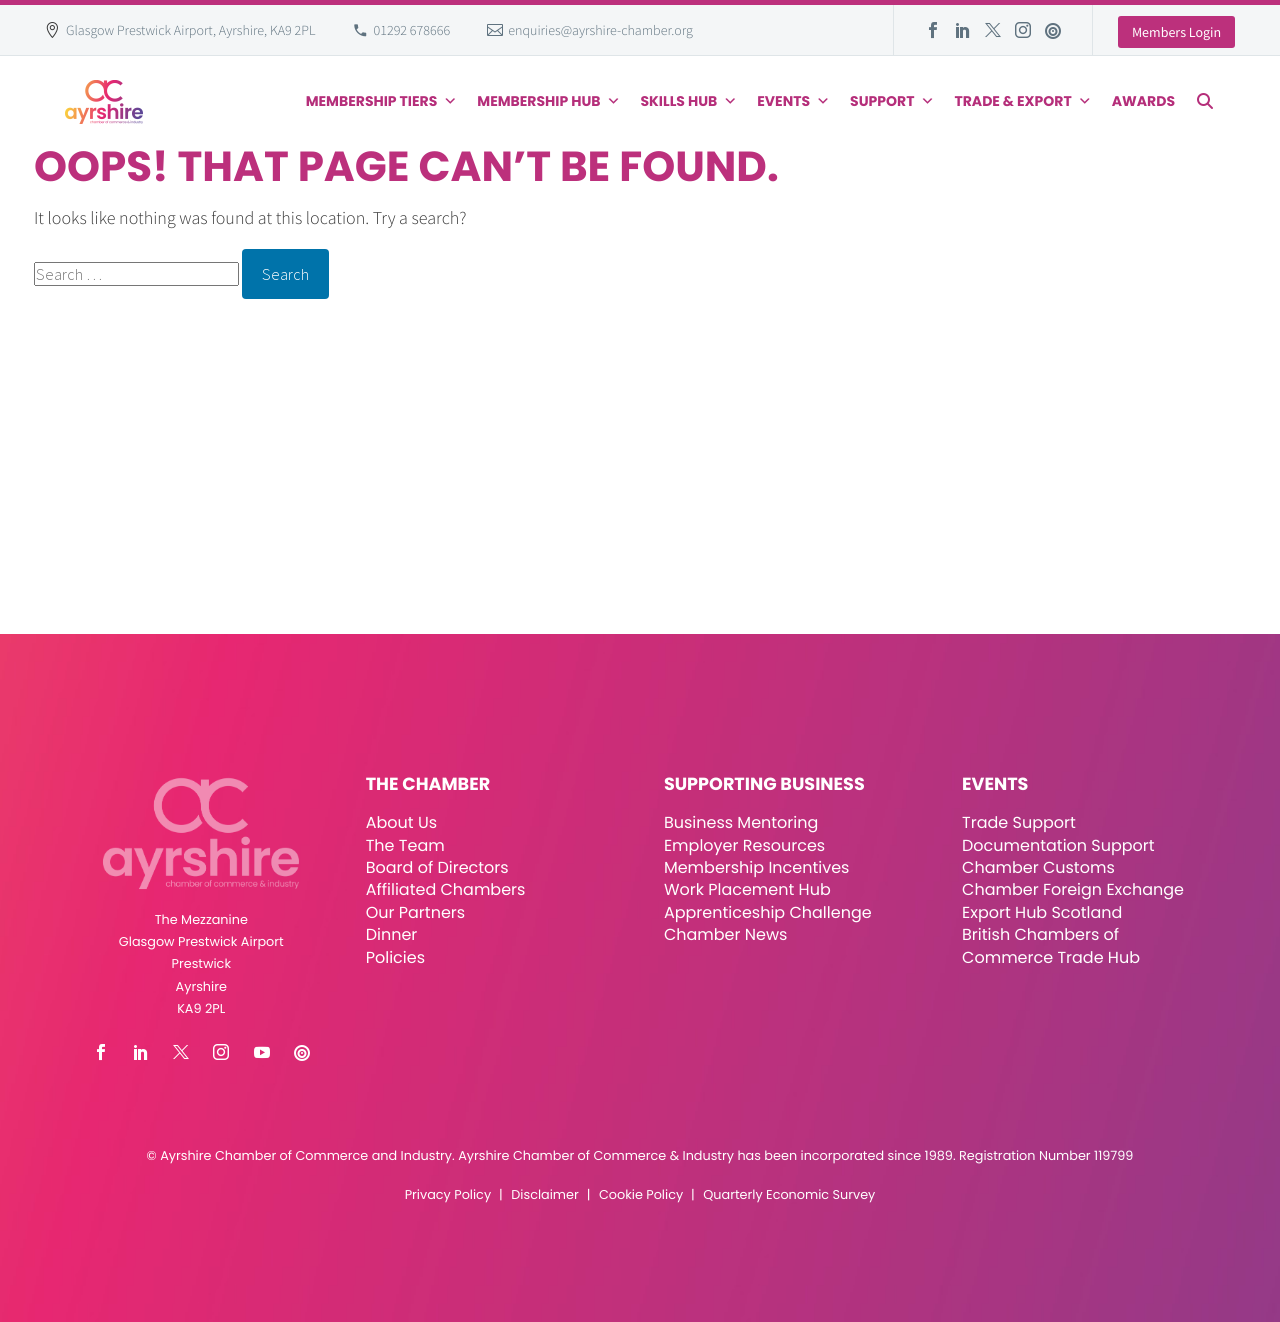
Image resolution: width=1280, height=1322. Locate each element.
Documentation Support (1058, 845)
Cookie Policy (641, 1195)
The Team (405, 845)
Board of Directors (437, 867)
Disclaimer (544, 1195)
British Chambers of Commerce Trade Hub (1051, 945)
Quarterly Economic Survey (789, 1195)
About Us (401, 822)
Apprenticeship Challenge (768, 912)
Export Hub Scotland (1042, 912)
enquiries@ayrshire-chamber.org (600, 30)
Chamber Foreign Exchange (1073, 889)
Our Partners (415, 912)
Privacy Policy (448, 1195)
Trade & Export (1022, 101)
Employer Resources (744, 845)
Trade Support (1019, 822)
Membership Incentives (757, 867)
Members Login (1176, 32)
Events (793, 101)
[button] (1205, 101)
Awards (1143, 101)
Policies (395, 957)
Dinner (392, 934)
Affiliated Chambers (446, 889)
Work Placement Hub (747, 889)
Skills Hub (689, 101)
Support (892, 101)
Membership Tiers (382, 101)
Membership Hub (548, 101)
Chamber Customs (1038, 867)
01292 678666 (412, 30)
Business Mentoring (741, 822)
